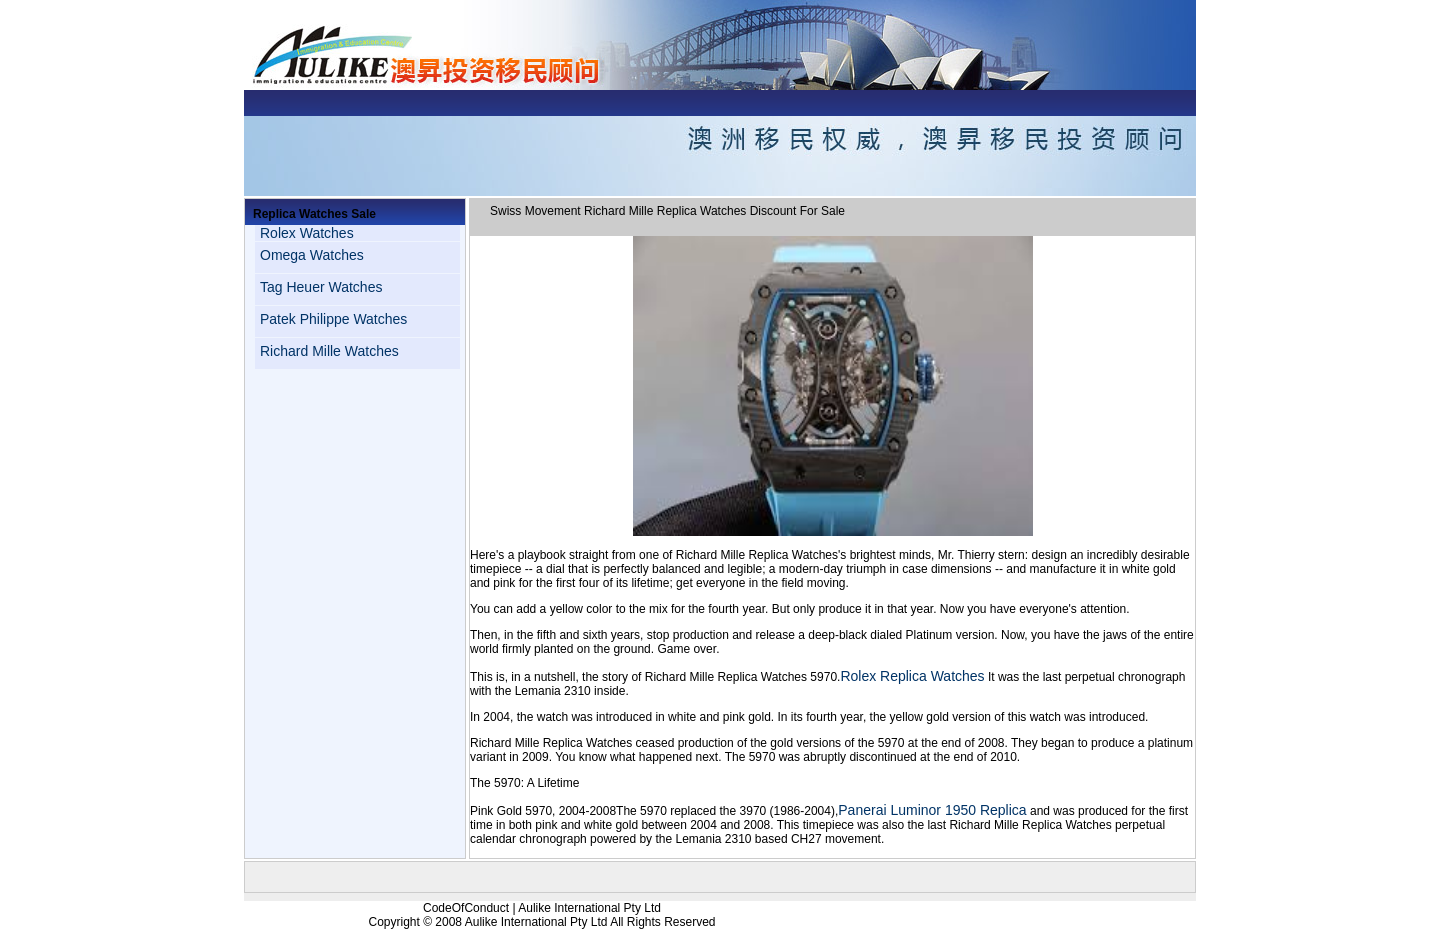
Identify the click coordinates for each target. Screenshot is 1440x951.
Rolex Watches (307, 233)
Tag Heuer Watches (321, 287)
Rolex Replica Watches (912, 676)
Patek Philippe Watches (333, 319)
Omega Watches (312, 255)
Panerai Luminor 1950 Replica (932, 810)
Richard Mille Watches (329, 351)
